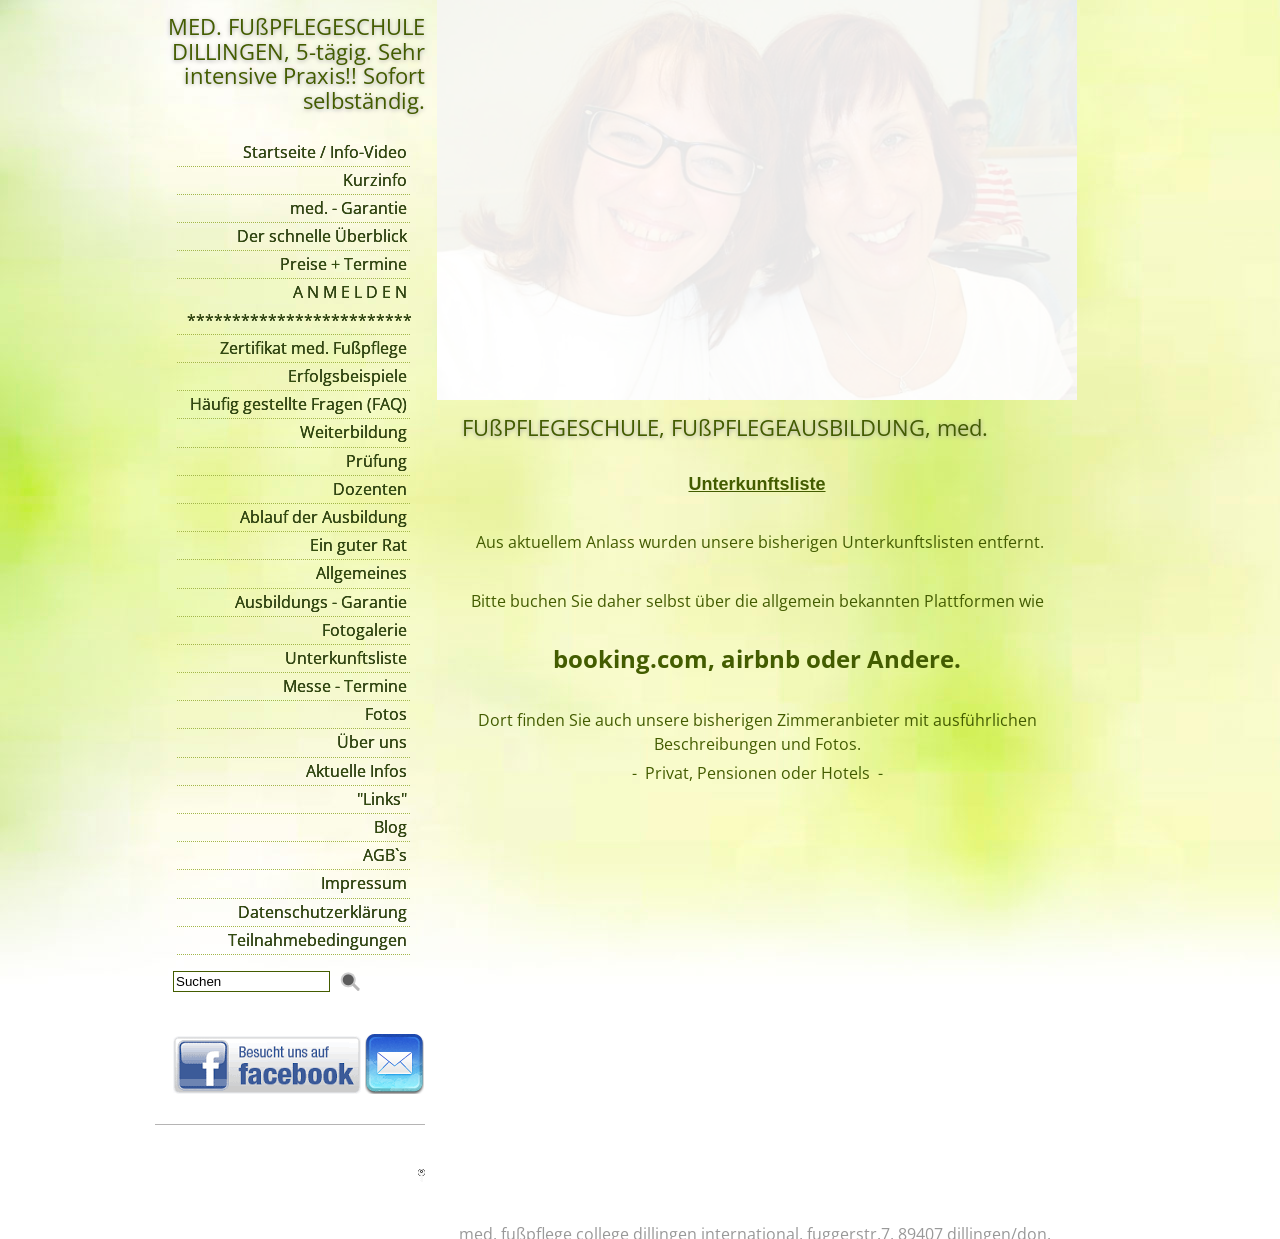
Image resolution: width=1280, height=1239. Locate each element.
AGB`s (385, 855)
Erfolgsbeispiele (347, 376)
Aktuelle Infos (356, 771)
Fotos (386, 714)
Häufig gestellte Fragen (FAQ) (298, 404)
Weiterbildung (353, 432)
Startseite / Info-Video (325, 152)
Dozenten (370, 489)
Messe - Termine (345, 686)
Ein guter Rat (358, 545)
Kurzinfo (375, 180)
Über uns (372, 742)
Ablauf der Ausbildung (323, 517)
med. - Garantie (348, 208)
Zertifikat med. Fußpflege (313, 348)
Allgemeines (361, 573)
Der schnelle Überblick (322, 236)
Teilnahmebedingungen (317, 940)
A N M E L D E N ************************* (298, 305)
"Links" (382, 799)
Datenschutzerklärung (322, 912)
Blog (390, 827)
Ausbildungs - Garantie (321, 602)
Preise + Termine (343, 264)
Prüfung (376, 461)
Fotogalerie (364, 630)
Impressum (364, 883)
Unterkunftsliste (346, 658)
